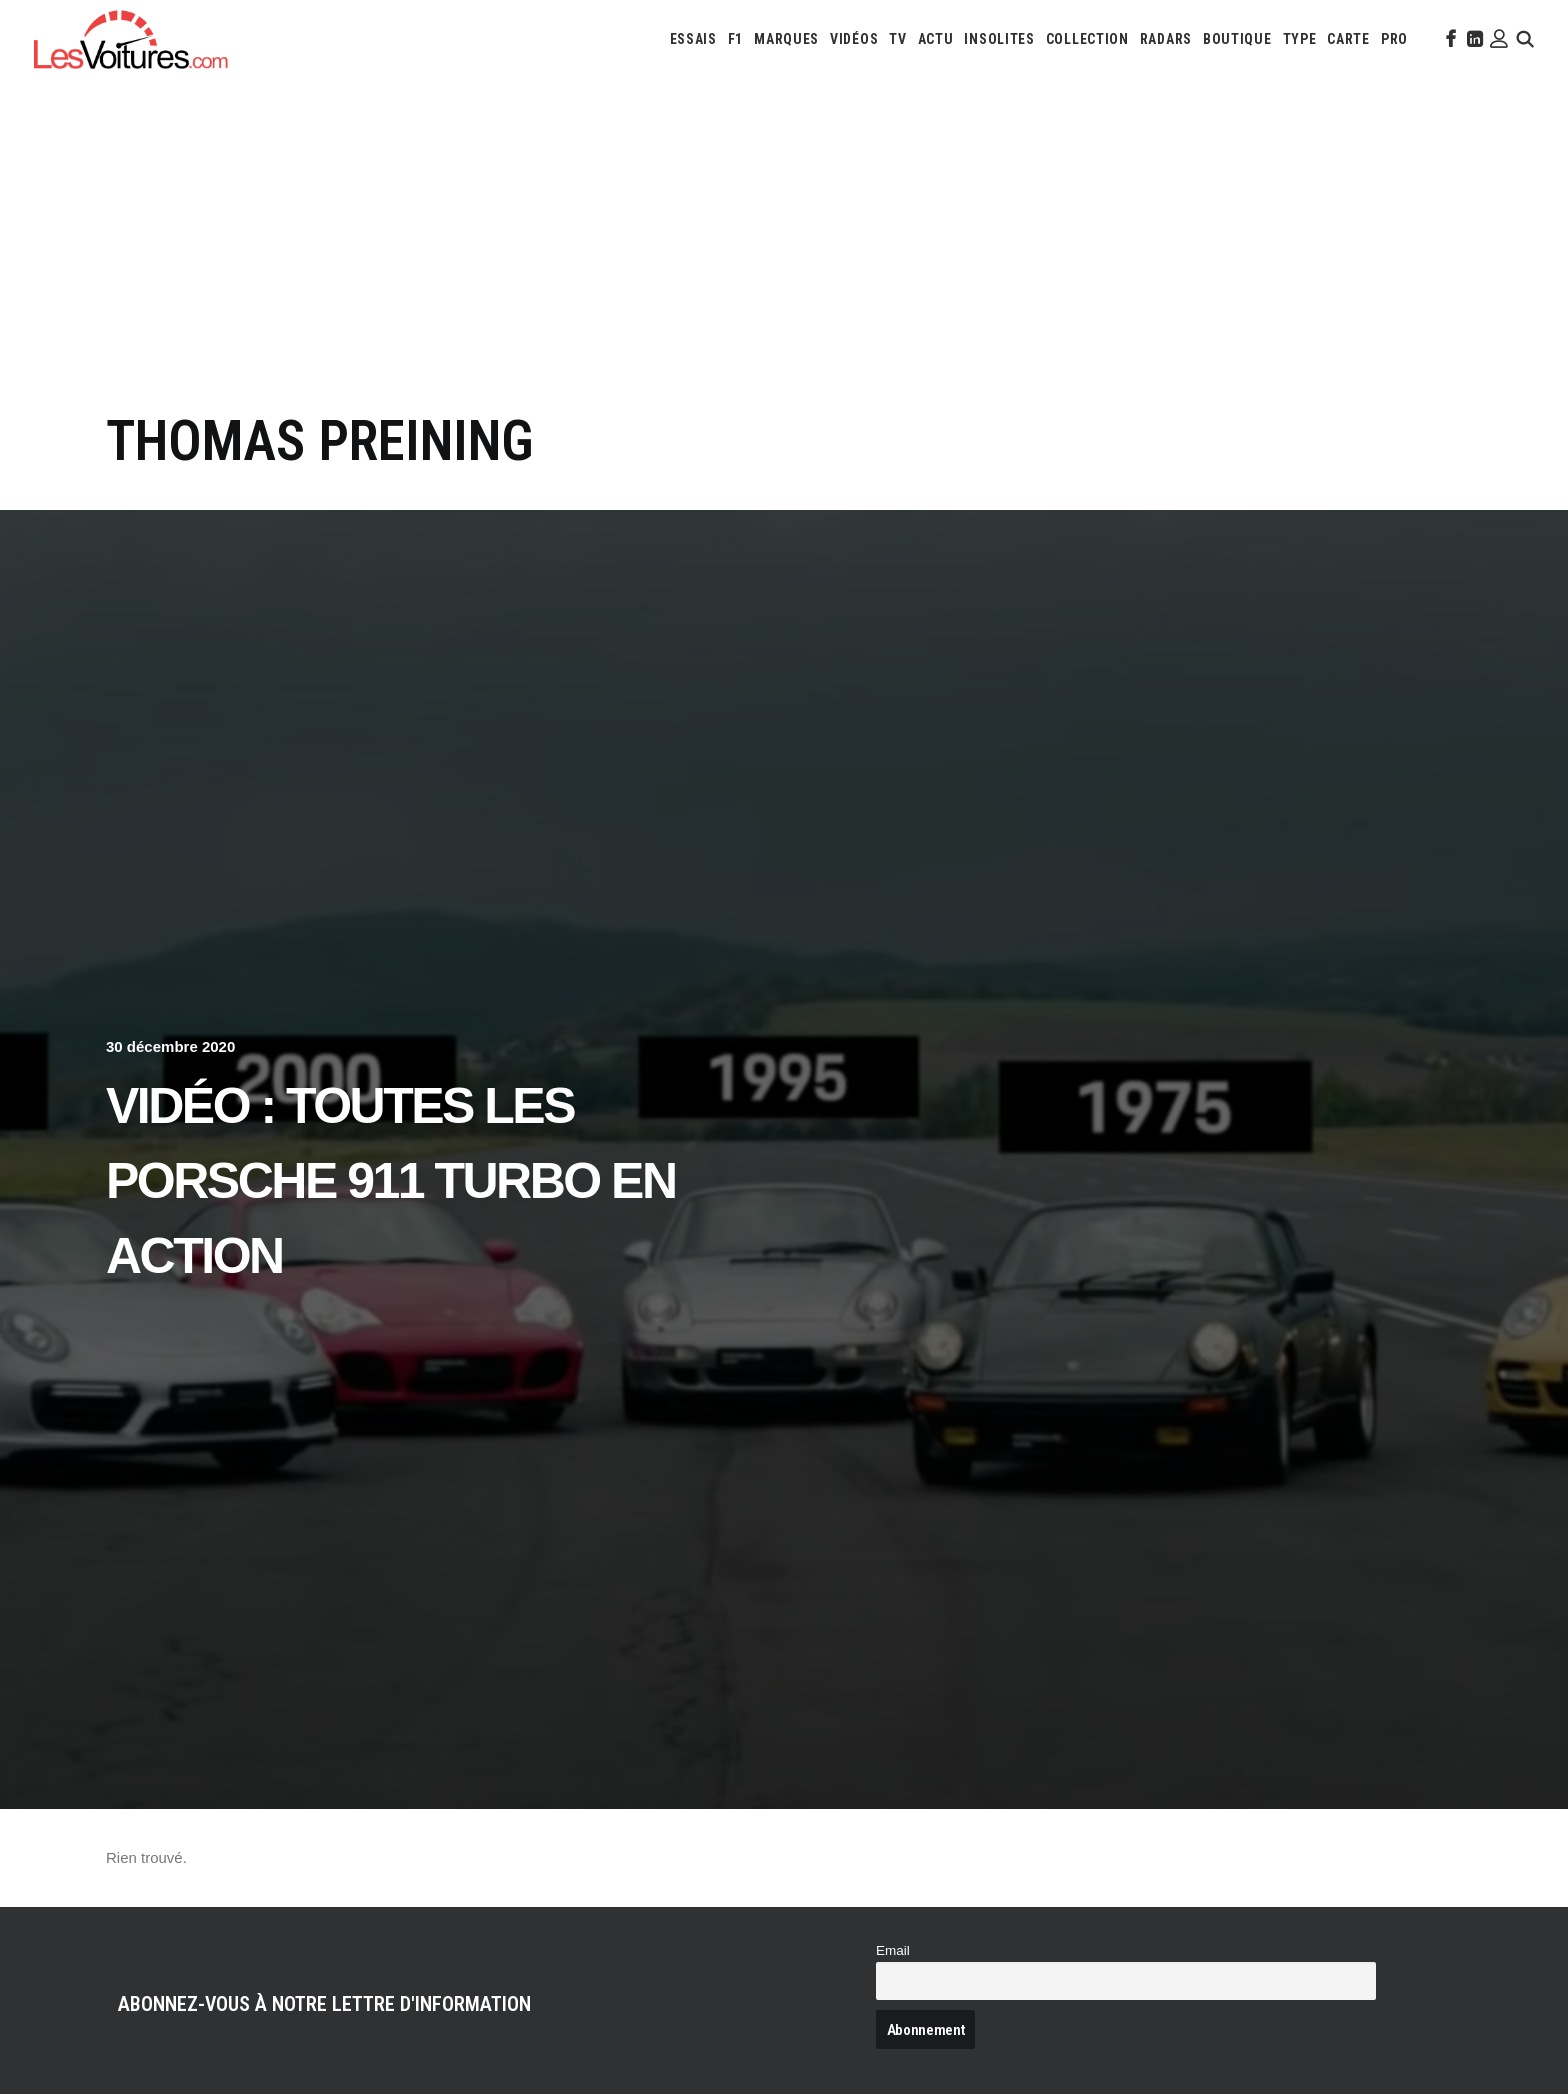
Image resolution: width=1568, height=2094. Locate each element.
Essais (693, 39)
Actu (936, 39)
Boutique (1237, 39)
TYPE (1300, 39)
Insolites (999, 39)
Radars (1166, 39)
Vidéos (854, 39)
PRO (1394, 39)
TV (897, 39)
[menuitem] (693, 39)
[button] (1449, 39)
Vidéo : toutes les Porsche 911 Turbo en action (391, 1181)
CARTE (1348, 39)
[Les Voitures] (131, 39)
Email (893, 1950)
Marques (786, 39)
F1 (735, 39)
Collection (1087, 39)
